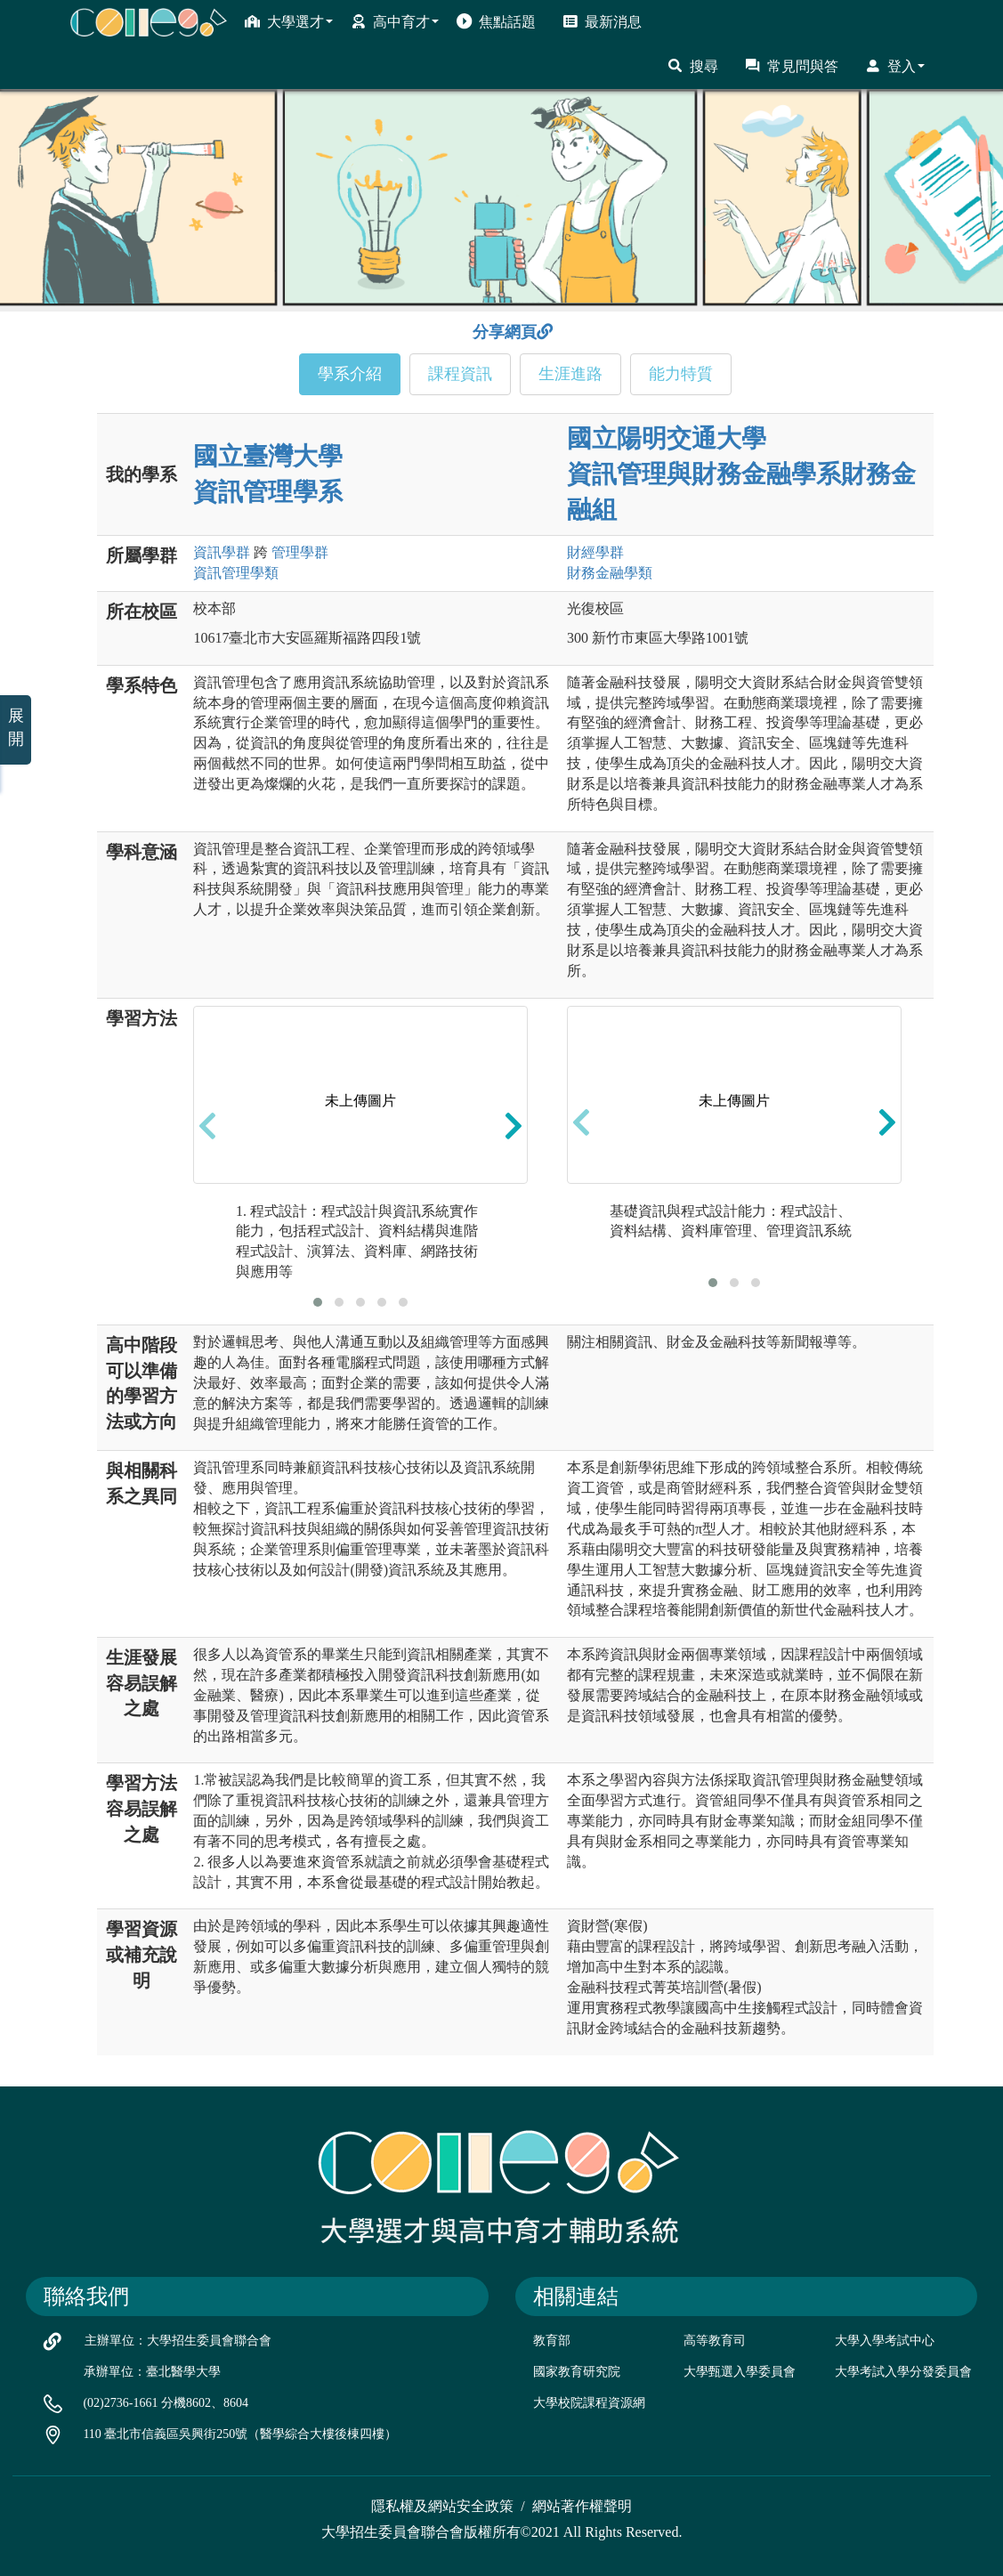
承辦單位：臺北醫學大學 (152, 2371)
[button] (317, 1302)
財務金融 (609, 572)
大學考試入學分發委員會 (903, 2371)
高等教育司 (714, 2340)
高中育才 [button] (395, 21)
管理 (299, 552)
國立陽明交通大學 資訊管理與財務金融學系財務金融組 (741, 474)
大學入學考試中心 (884, 2340)
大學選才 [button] (289, 21)
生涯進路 (570, 374)
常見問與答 (791, 66)
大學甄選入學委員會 (739, 2371)
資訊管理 (236, 572)
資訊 (221, 552)
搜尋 (692, 66)
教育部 (551, 2340)
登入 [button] (895, 66)
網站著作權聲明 (582, 2506)
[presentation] (207, 1126)
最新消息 (602, 21)
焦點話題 (496, 21)
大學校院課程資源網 (589, 2403)
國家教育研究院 (576, 2371)
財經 (595, 552)
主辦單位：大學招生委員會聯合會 (178, 2340)
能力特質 (681, 374)
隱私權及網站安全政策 (442, 2506)
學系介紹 (350, 374)
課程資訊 (460, 374)
